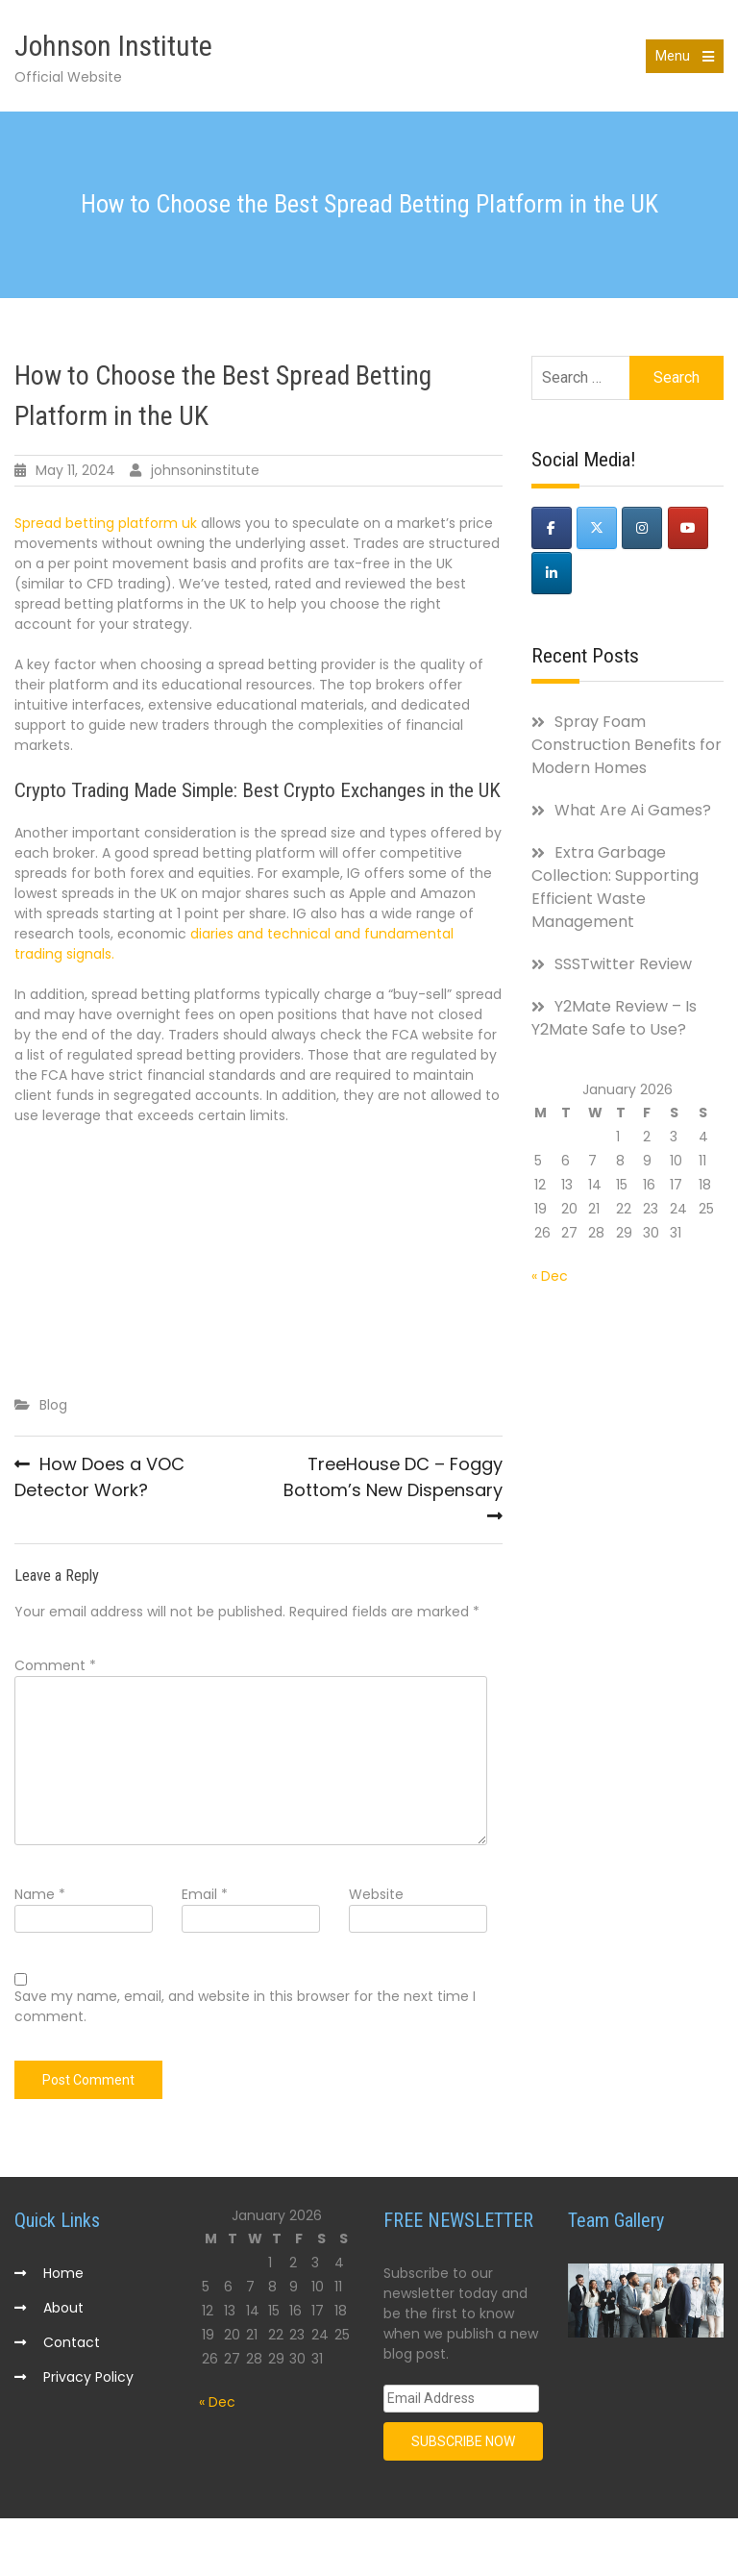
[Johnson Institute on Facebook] (551, 528)
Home (63, 2273)
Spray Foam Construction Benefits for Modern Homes (626, 745)
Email (205, 1894)
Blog (53, 1404)
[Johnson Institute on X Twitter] (597, 528)
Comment (55, 1665)
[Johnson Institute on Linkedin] (551, 573)
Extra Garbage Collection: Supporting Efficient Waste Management (615, 887)
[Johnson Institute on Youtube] (688, 528)
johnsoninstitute (205, 470)
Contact (71, 2342)
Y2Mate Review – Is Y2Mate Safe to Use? (614, 1017)
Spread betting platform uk (105, 523)
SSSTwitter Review (623, 964)
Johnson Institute (113, 46)
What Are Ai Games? (632, 810)
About (63, 2307)
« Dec (549, 1276)
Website (376, 1894)
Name (39, 1894)
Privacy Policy (88, 2377)
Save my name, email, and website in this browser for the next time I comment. (245, 2006)
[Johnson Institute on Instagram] (642, 528)
